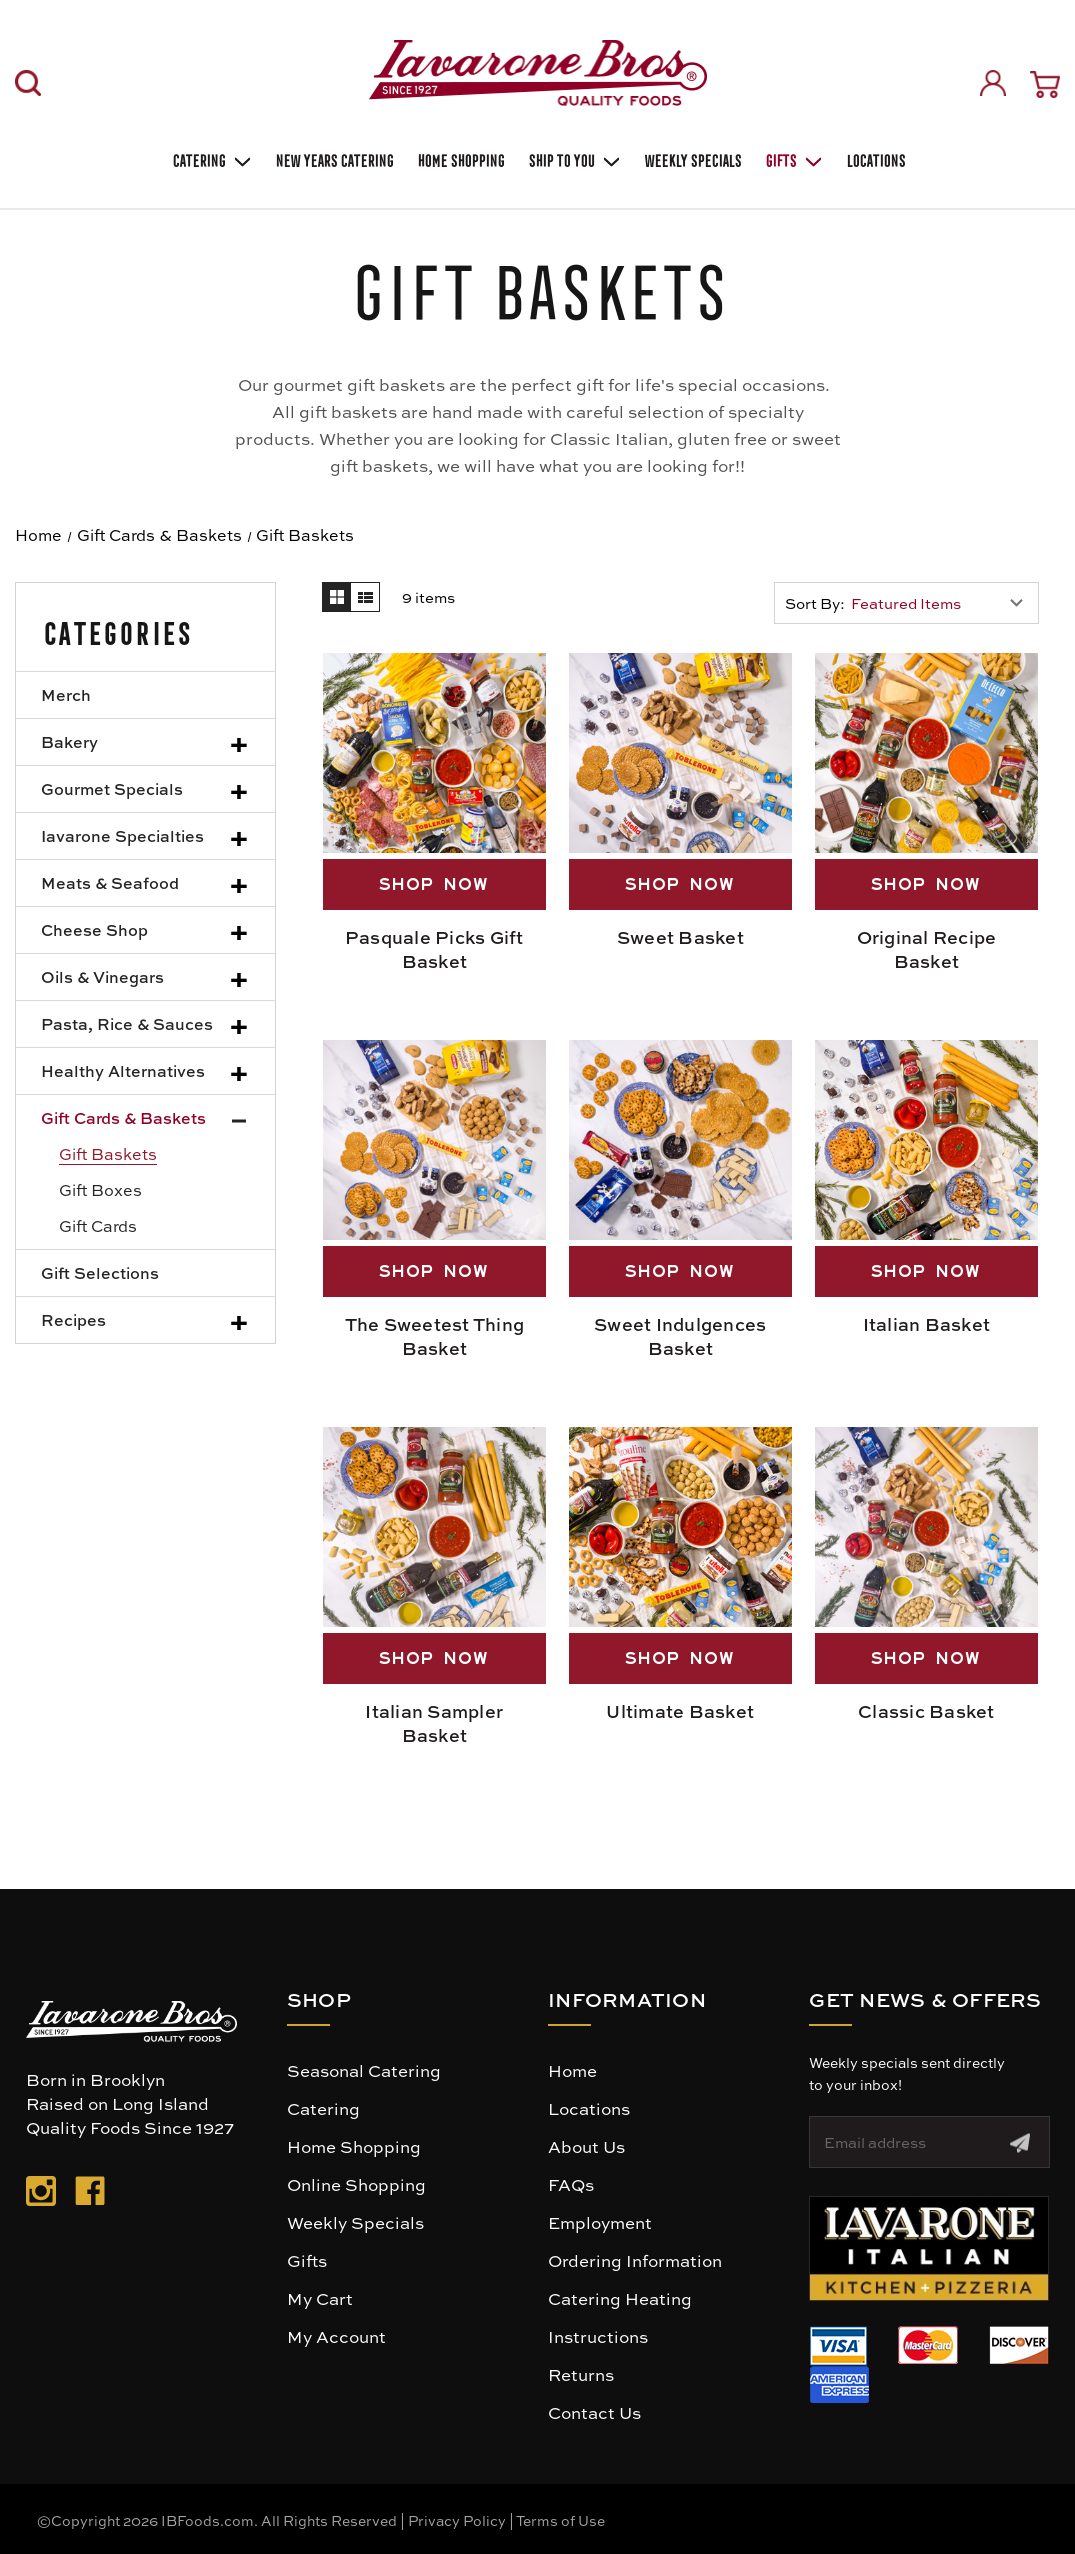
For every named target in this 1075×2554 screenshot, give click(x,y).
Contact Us (594, 2412)
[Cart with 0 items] (1045, 84)
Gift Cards (98, 1225)
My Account (336, 2336)
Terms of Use (560, 2520)
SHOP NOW (434, 884)
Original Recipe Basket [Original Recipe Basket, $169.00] (927, 949)
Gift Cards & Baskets (123, 1117)
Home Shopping (459, 158)
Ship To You (573, 159)
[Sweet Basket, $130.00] (680, 753)
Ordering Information (635, 2260)
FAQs (571, 2184)
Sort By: (815, 603)
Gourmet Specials (112, 788)
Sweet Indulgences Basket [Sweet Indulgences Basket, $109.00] (680, 1336)
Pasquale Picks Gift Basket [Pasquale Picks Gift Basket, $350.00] (434, 949)
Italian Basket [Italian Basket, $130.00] (927, 1324)
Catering (210, 159)
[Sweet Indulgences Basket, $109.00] (680, 1140)
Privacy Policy (457, 2520)
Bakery (69, 741)
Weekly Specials (355, 2222)
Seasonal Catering (364, 2070)
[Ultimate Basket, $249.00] (680, 1527)
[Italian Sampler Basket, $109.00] (434, 1527)
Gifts (792, 159)
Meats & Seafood (110, 882)
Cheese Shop (94, 929)
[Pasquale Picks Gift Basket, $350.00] (434, 753)
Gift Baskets (108, 1153)
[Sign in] (993, 83)
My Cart (320, 2298)
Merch (66, 694)
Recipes (73, 1319)
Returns (581, 2374)
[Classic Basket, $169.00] (926, 1527)
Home (572, 2070)
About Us (586, 2146)
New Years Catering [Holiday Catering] (333, 158)
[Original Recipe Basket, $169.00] (926, 753)
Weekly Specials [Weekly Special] (691, 158)
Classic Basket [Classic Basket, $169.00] (926, 1711)
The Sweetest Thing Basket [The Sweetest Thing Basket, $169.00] (435, 1336)
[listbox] (942, 603)
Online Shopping (356, 2184)
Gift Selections (100, 1272)
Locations (874, 158)
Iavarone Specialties (122, 835)
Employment (600, 2222)
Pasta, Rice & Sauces (127, 1023)
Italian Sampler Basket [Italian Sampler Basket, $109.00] (434, 1723)
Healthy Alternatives (123, 1070)
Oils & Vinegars (102, 976)
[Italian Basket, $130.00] (926, 1140)
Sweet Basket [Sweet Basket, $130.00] (680, 937)
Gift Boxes (100, 1189)
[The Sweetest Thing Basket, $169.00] (434, 1140)
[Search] (28, 83)
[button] (929, 2248)
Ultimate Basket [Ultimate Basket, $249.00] (680, 1711)
